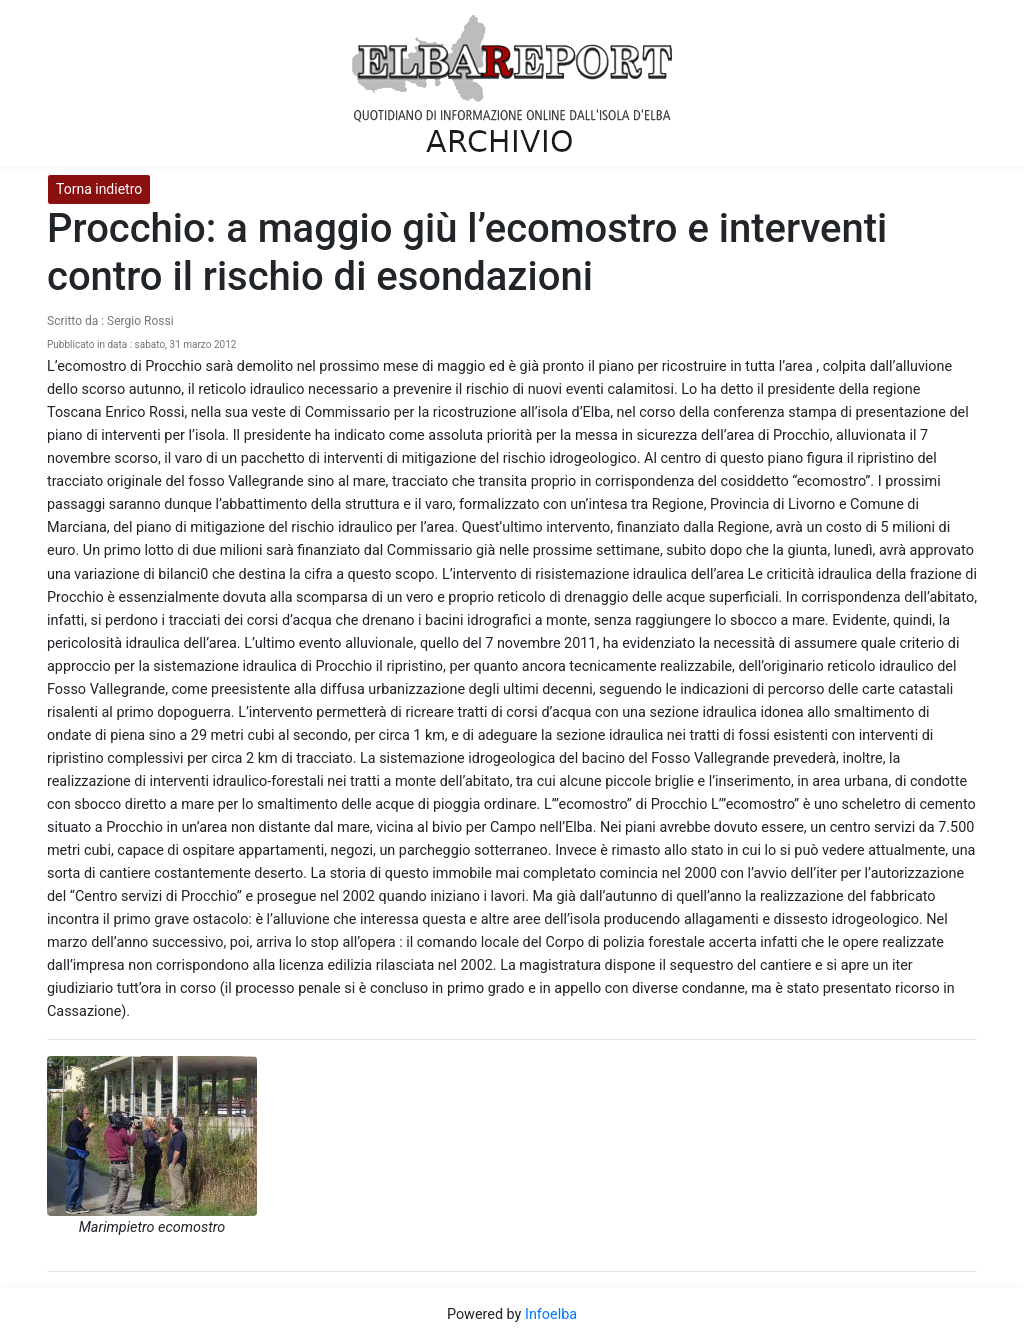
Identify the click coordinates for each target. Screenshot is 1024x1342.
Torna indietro (99, 189)
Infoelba (551, 1314)
